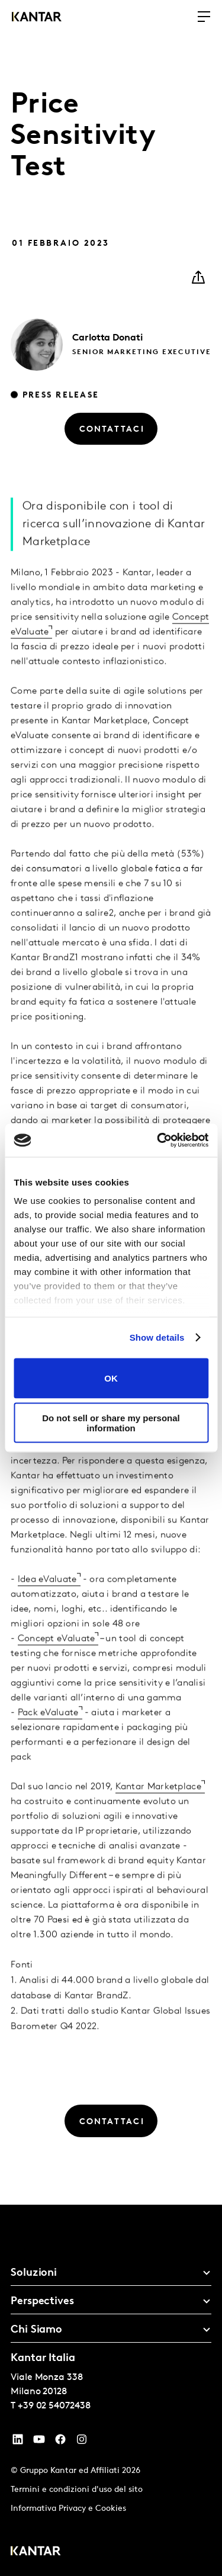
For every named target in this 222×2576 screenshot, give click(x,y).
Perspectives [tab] (42, 2301)
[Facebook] (60, 2442)
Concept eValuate (56, 1657)
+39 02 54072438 (54, 2406)
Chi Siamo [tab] (36, 2330)
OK (111, 1378)
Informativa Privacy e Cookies (68, 2508)
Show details (157, 1337)
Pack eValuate (48, 1731)
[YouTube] (18, 2442)
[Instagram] (82, 2442)
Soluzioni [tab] (34, 2273)
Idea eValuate (47, 1598)
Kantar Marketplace (158, 1805)
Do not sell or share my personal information (111, 1423)
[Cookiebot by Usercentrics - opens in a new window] (158, 1140)
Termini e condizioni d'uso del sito (77, 2489)
